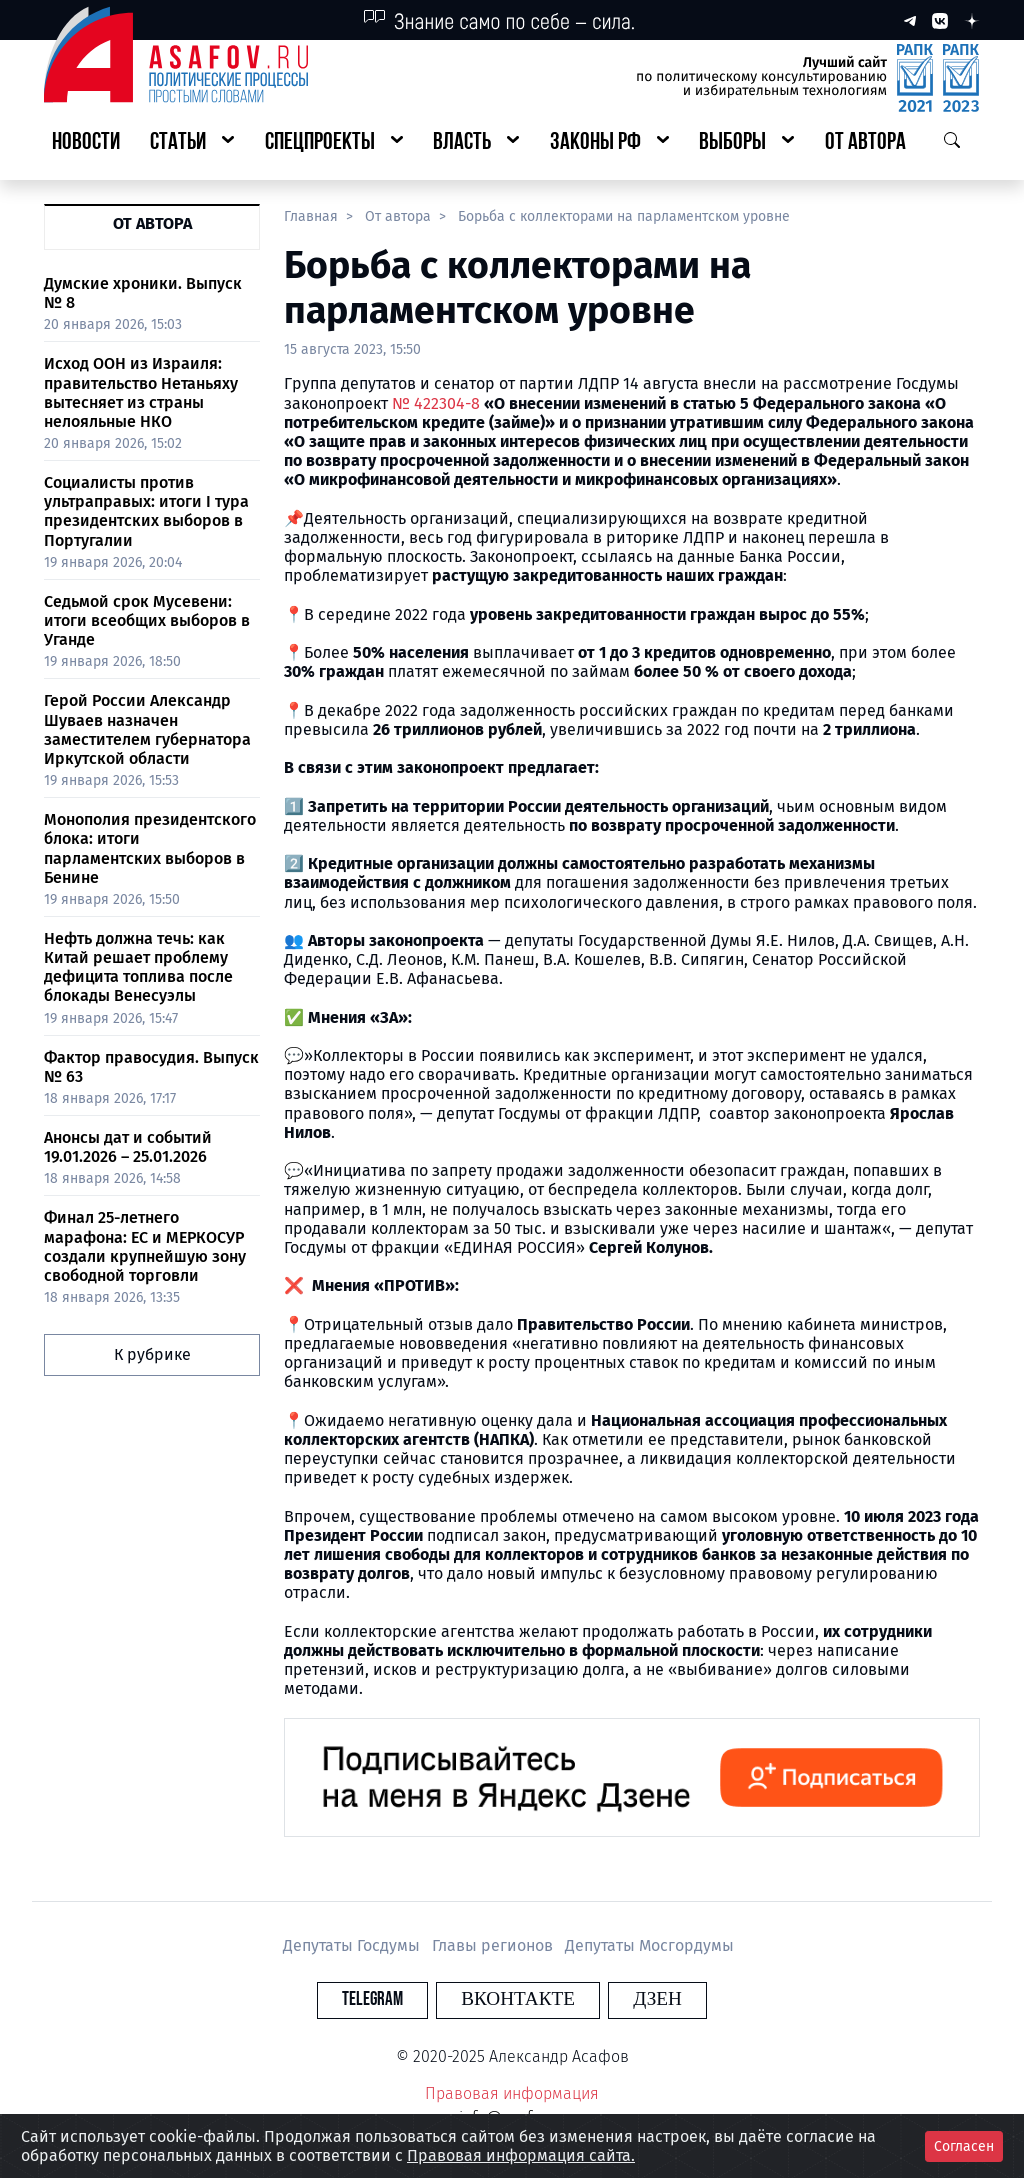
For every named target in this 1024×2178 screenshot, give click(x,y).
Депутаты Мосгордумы (649, 1945)
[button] (192, 143)
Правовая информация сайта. (521, 2155)
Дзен (633, 1999)
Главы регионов (494, 1945)
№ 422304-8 (436, 403)
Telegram (396, 1999)
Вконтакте (518, 1999)
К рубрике (152, 1354)
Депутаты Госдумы (353, 1945)
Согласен (964, 2146)
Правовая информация (512, 2093)
